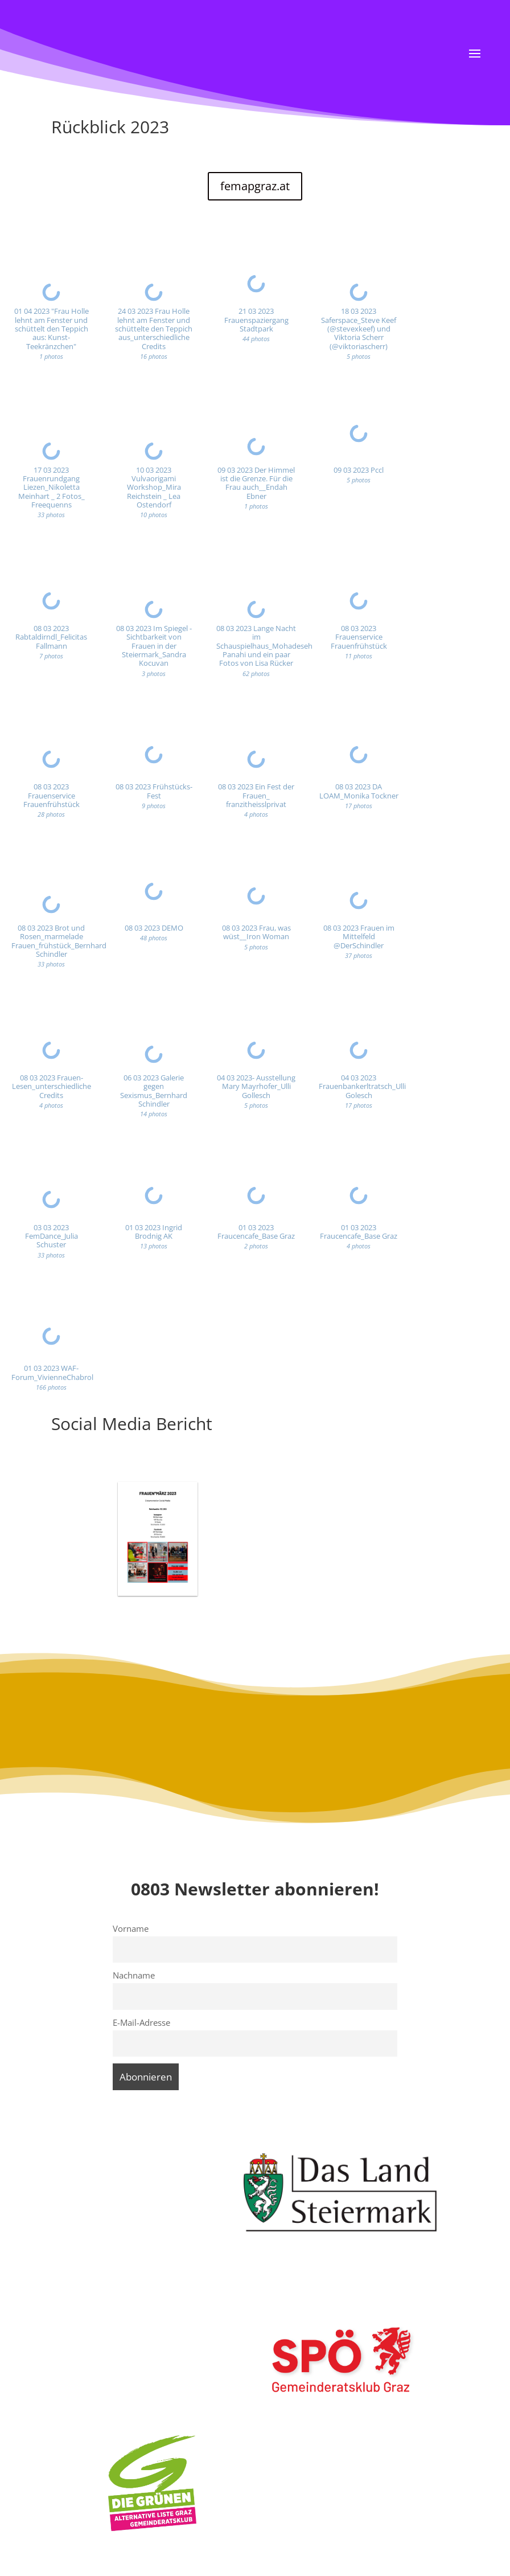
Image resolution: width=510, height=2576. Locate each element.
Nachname (134, 1975)
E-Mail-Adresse (141, 2022)
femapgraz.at (255, 186)
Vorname (131, 1928)
